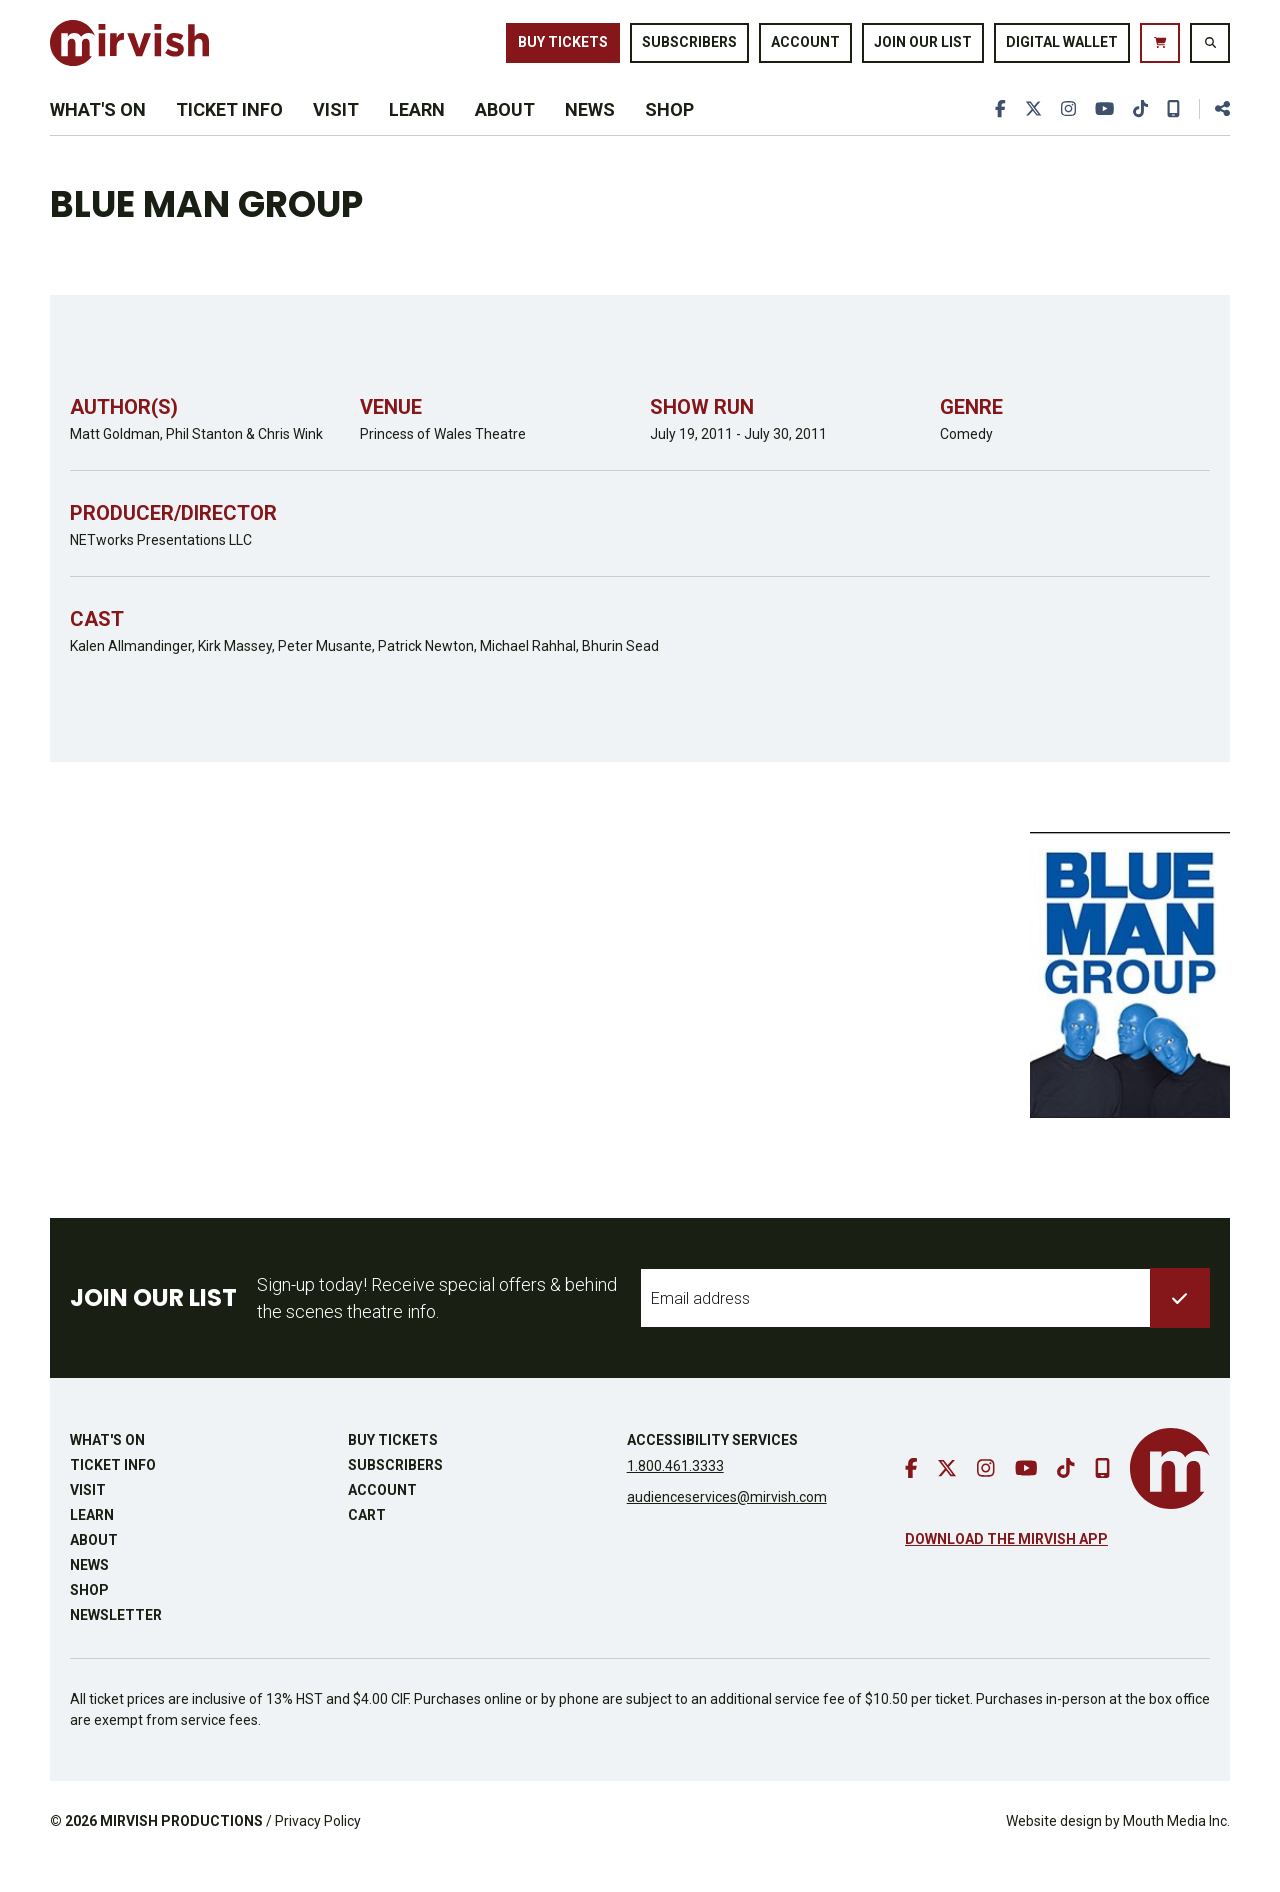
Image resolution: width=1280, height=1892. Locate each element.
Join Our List (923, 48)
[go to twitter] (1029, 131)
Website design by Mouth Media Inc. (1118, 1851)
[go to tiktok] (1139, 131)
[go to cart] (1160, 49)
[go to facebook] (995, 131)
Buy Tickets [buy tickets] (563, 48)
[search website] (1210, 49)
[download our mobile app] (1173, 131)
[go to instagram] (1065, 131)
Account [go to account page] (805, 48)
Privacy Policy (318, 1851)
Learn (417, 131)
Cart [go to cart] (367, 1545)
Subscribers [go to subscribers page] (689, 48)
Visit (336, 131)
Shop (669, 131)
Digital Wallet (1062, 48)
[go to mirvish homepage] (1170, 1498)
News (590, 131)
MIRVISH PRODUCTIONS (181, 1851)
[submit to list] (1180, 1328)
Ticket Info (229, 131)
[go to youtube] (1102, 131)
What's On (98, 131)
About (505, 131)
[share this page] (1214, 131)
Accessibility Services (712, 1470)
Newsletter (116, 1645)
